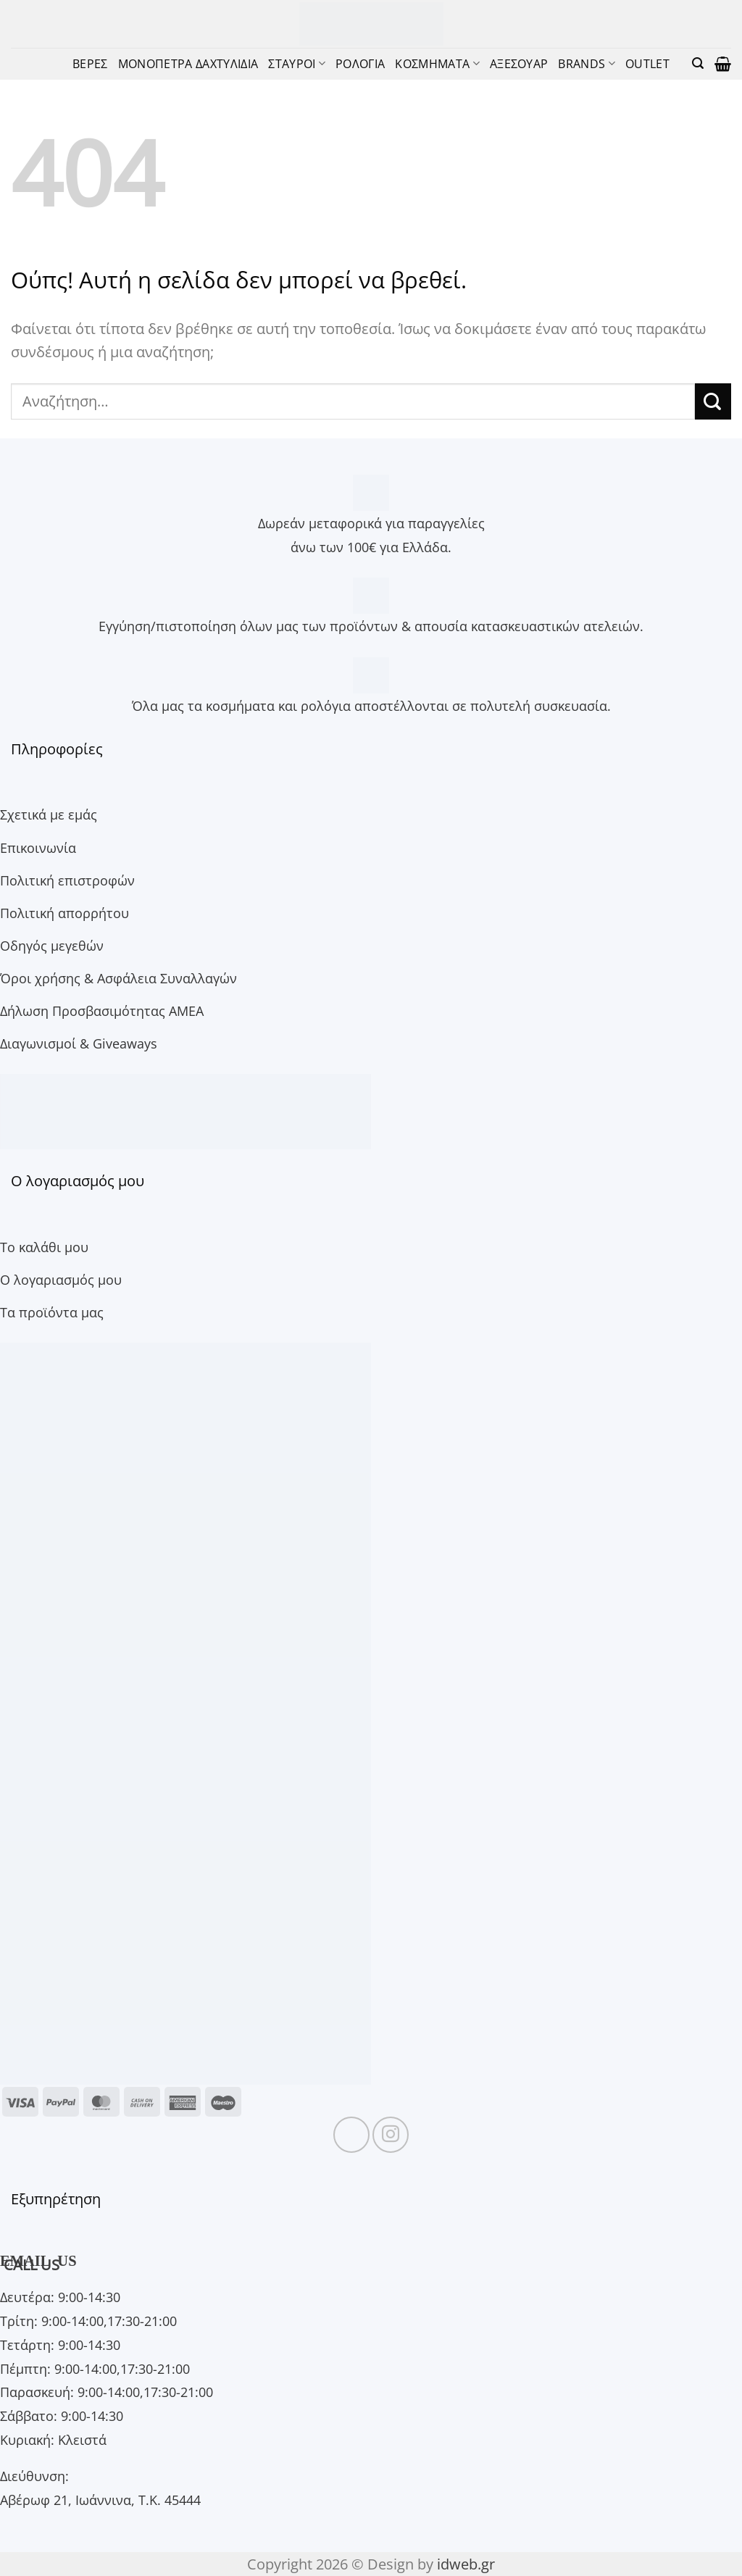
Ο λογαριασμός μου (61, 1279)
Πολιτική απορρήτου (64, 913)
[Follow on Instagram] (390, 2135)
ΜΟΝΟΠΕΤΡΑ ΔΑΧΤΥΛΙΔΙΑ (188, 63)
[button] (698, 63)
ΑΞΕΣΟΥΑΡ (519, 63)
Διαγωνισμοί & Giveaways (78, 1043)
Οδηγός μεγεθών (52, 945)
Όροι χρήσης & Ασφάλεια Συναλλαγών (118, 978)
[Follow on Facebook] (351, 2135)
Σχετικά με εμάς (48, 814)
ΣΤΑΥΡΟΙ (296, 63)
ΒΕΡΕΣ (90, 63)
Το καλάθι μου (44, 1247)
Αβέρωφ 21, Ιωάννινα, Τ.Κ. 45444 (100, 2499)
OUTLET (647, 63)
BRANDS (586, 63)
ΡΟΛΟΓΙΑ (360, 63)
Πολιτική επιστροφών (67, 880)
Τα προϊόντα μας (52, 1312)
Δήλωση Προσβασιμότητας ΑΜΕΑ (102, 1010)
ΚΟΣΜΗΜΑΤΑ (437, 63)
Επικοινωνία (38, 847)
